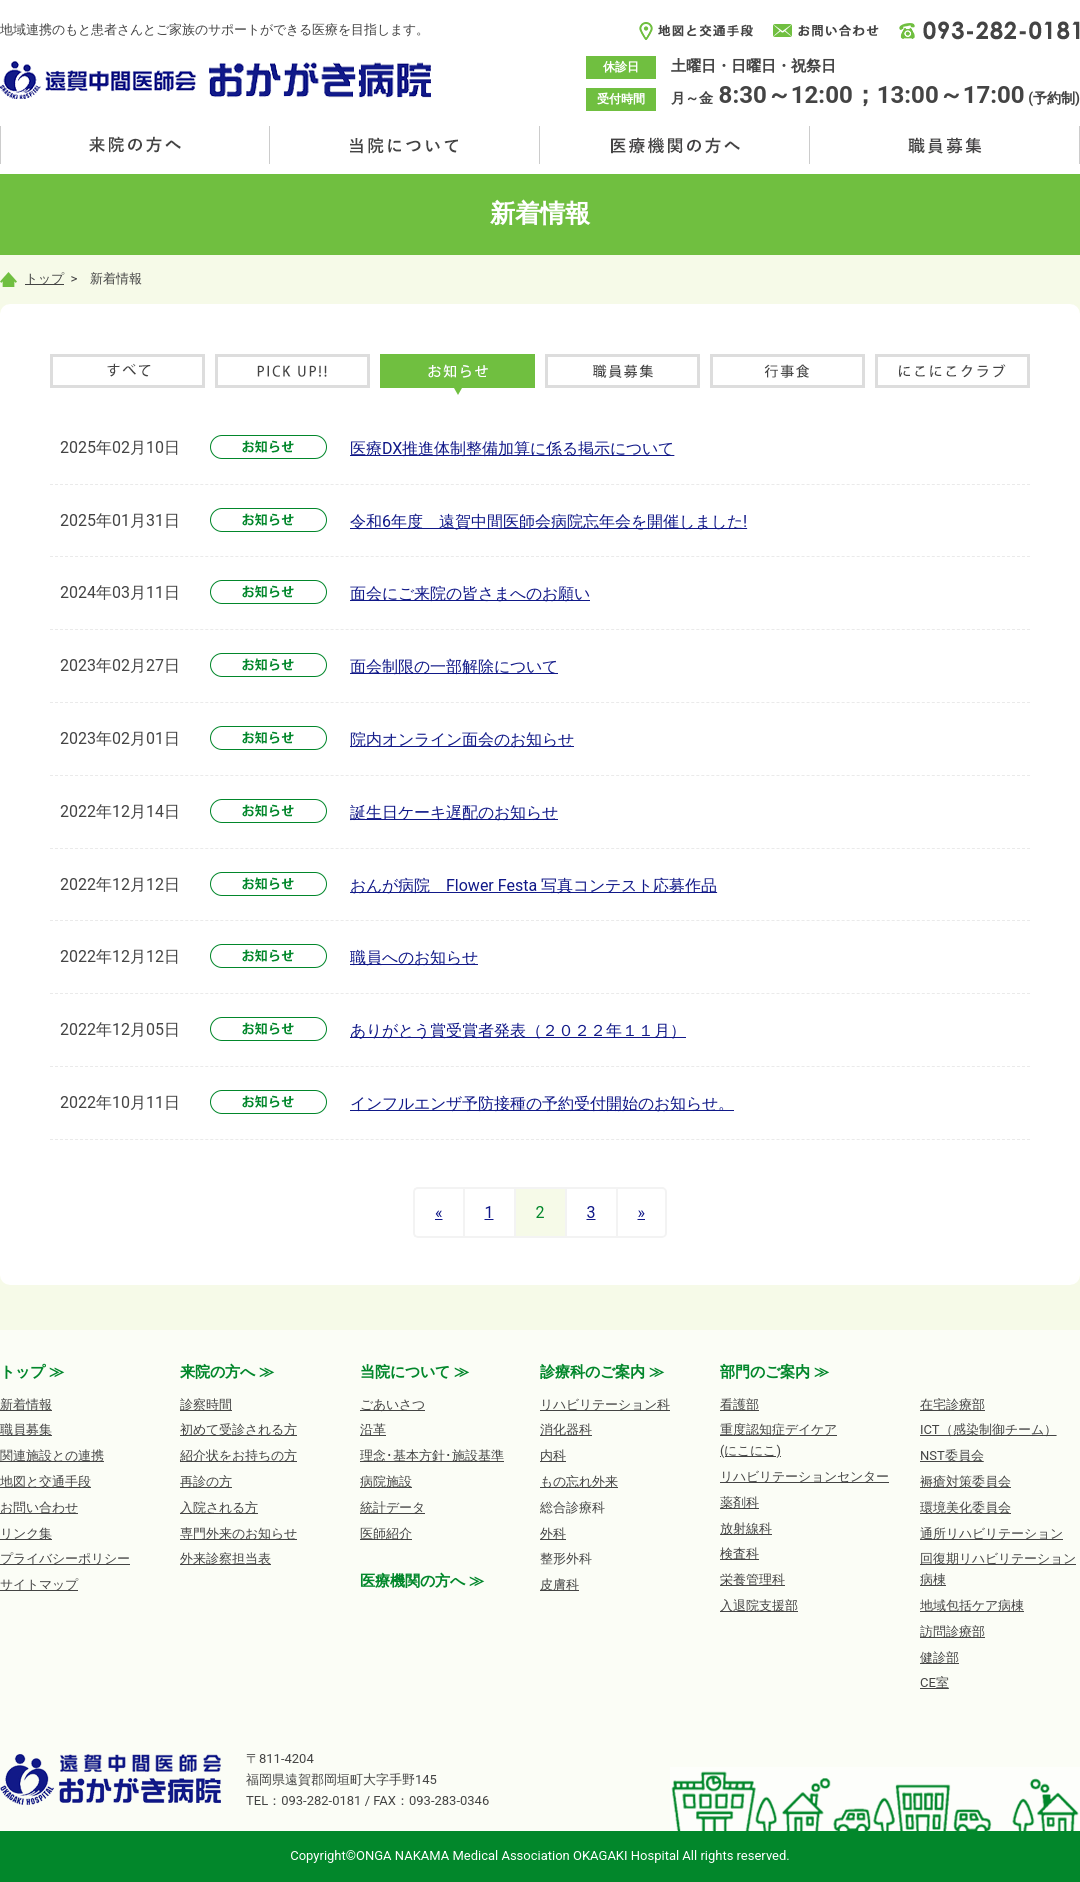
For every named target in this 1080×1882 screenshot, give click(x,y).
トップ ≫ (32, 1372)
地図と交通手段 (45, 1481)
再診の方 (206, 1481)
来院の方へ (135, 145)
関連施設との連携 (52, 1455)
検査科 (739, 1553)
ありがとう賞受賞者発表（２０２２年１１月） (518, 1030)
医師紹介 (386, 1533)
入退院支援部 (759, 1605)
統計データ (392, 1507)
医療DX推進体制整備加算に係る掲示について (512, 448)
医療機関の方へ (675, 145)
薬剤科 (739, 1502)
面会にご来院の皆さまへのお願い (470, 593)
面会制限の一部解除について (454, 666)
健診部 (939, 1657)
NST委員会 (952, 1455)
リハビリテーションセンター (804, 1476)
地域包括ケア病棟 (972, 1605)
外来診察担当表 (225, 1558)
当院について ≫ (414, 1372)
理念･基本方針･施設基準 (432, 1455)
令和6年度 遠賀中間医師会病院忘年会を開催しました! (548, 521)
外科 (553, 1533)
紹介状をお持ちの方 (238, 1455)
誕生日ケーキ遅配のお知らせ (454, 812)
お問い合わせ (39, 1507)
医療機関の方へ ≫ (422, 1581)
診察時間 (206, 1404)
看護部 (739, 1404)
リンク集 (26, 1533)
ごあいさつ (392, 1404)
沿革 (373, 1429)
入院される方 (219, 1507)
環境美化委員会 (965, 1507)
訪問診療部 (952, 1631)
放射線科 (746, 1528)
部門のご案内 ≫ (774, 1372)
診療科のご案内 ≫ (602, 1372)
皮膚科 (559, 1584)
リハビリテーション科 (605, 1404)
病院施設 (386, 1481)
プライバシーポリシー (65, 1558)
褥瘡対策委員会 (965, 1481)
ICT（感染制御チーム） (988, 1429)
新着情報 (26, 1404)
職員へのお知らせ (414, 957)
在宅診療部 (952, 1404)
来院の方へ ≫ (227, 1372)
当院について (405, 145)
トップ (32, 278)
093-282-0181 (321, 1800)
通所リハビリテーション (991, 1533)
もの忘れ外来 (579, 1481)
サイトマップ (39, 1584)
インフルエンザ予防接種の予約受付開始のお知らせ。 (542, 1103)
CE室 (934, 1682)
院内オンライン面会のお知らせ (462, 739)
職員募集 (945, 145)
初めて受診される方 (238, 1429)
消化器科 (566, 1429)
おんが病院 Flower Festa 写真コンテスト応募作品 (533, 885)
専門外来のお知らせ (238, 1533)
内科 (553, 1455)
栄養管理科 (752, 1579)
